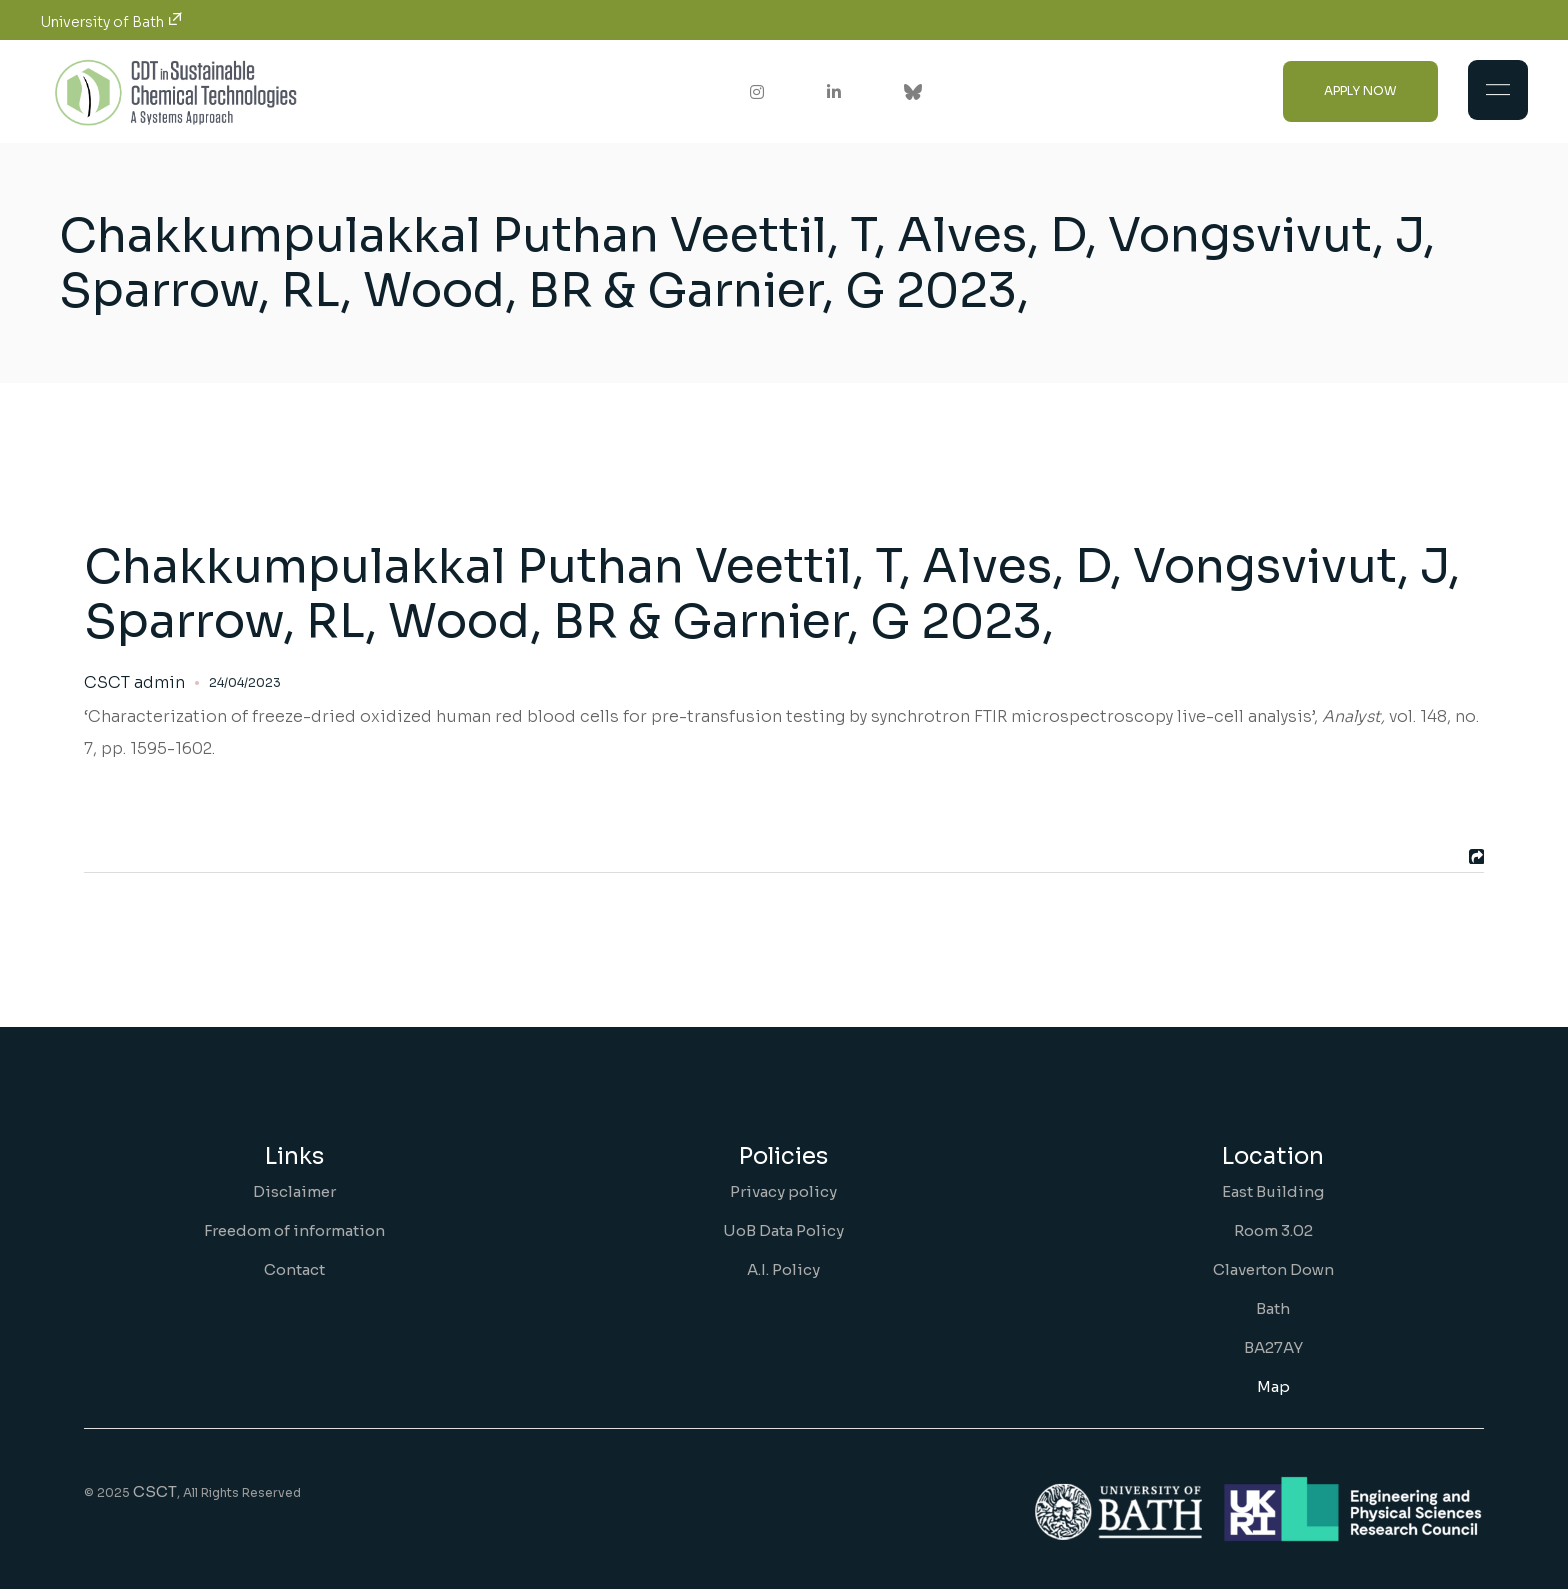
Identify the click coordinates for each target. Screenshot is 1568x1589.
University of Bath (111, 22)
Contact (294, 1269)
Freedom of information (294, 1230)
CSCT (155, 1491)
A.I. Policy (783, 1269)
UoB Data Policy (783, 1230)
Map (1273, 1386)
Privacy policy (783, 1191)
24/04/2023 (245, 682)
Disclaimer (294, 1191)
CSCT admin (134, 683)
